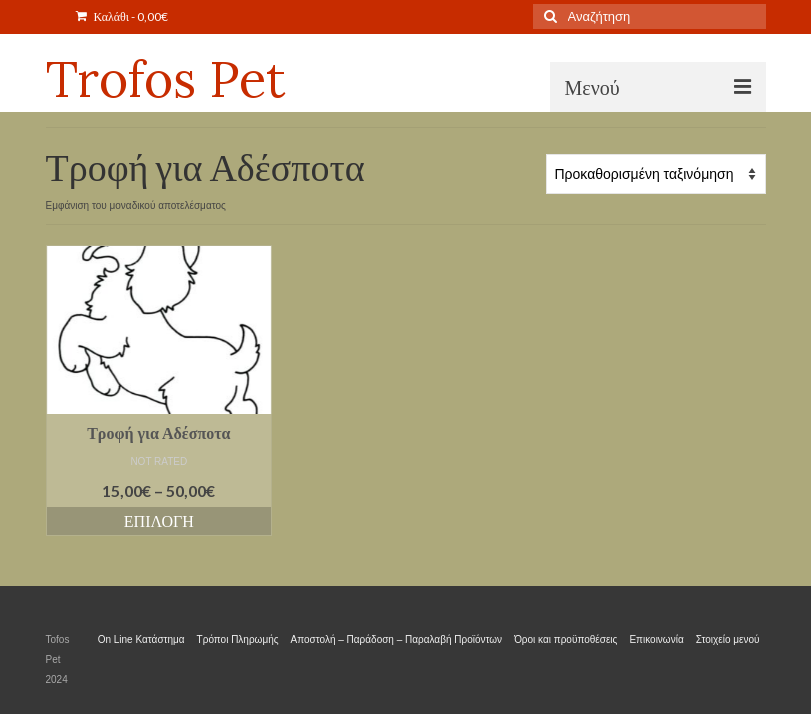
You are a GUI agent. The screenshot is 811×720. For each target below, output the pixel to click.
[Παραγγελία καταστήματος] (656, 174)
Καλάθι (122, 16)
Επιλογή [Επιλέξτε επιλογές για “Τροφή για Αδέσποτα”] (159, 520)
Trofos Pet (166, 79)
